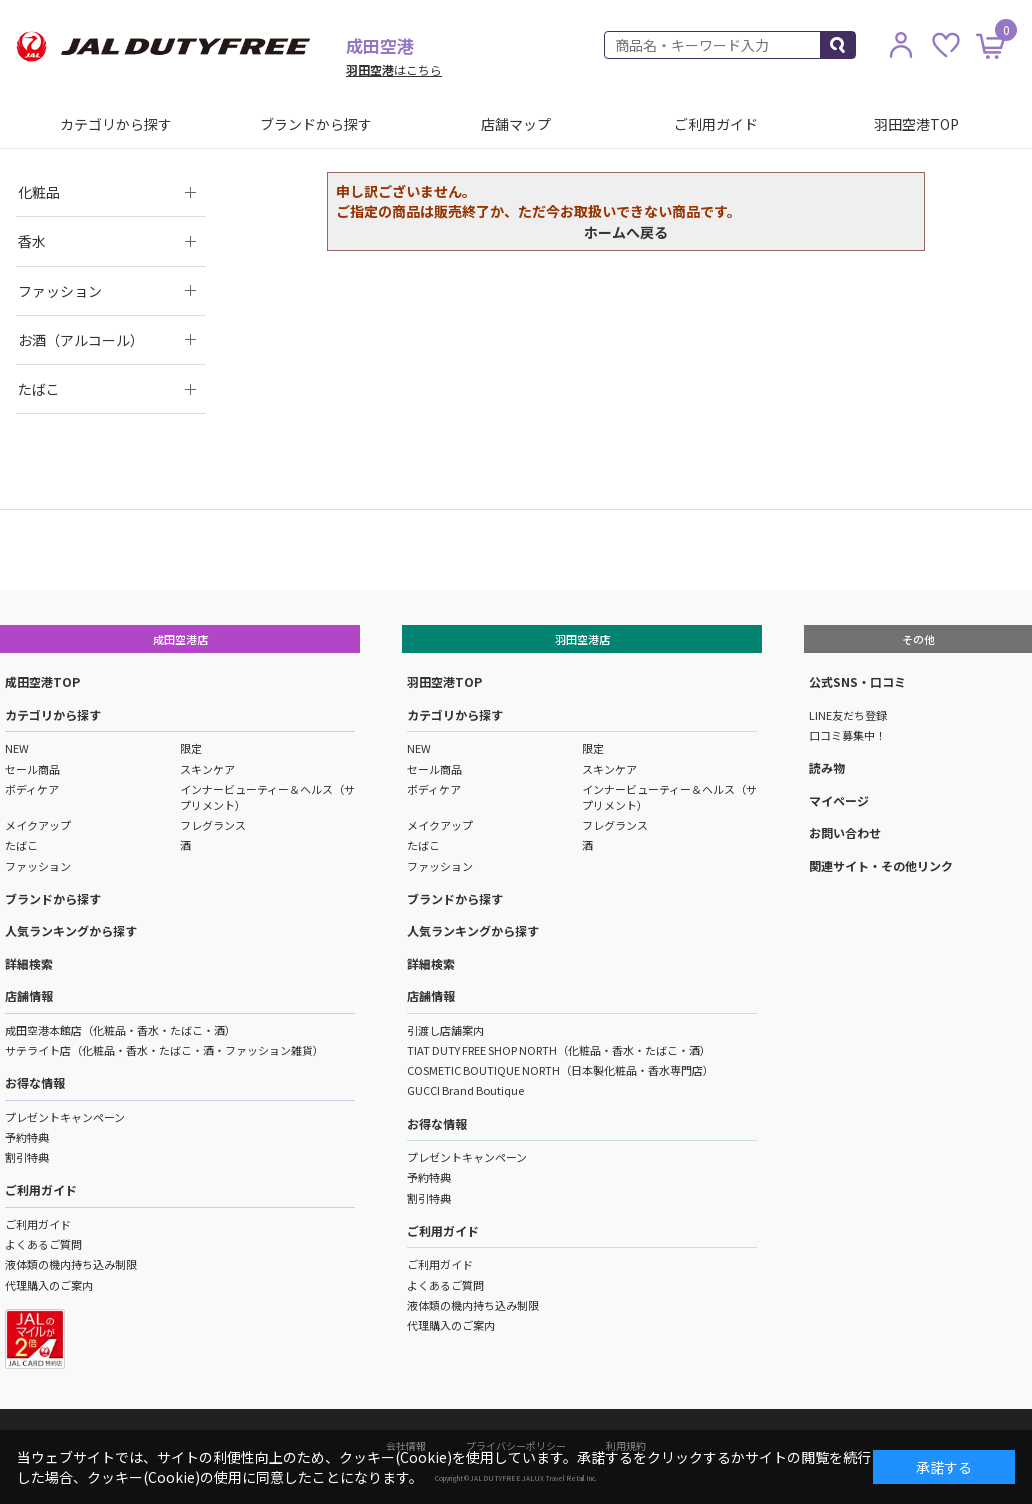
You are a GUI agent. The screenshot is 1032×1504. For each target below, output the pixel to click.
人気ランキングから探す (71, 930)
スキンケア (207, 769)
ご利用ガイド (716, 124)
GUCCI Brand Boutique (465, 1090)
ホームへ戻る (626, 232)
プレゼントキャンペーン (65, 1117)
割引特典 (27, 1157)
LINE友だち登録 (848, 715)
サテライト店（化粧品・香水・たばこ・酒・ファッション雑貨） (164, 1050)
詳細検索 (29, 963)
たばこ (21, 845)
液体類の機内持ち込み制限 (71, 1264)
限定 (191, 748)
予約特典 (27, 1137)
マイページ (839, 800)
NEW (17, 748)
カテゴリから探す (116, 124)
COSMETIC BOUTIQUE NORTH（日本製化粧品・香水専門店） (560, 1070)
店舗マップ (516, 124)
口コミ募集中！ (847, 735)
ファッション (38, 866)
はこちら (394, 69)
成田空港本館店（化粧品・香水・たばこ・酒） (120, 1030)
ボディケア (32, 789)
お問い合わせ (845, 832)
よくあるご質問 (43, 1244)
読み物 (827, 767)
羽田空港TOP (916, 124)
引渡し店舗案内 (445, 1030)
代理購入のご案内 (49, 1285)
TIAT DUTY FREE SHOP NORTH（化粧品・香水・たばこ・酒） (559, 1050)
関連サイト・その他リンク (881, 865)
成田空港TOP (42, 681)
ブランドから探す (316, 124)
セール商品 (32, 769)
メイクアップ (38, 825)
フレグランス (213, 825)
